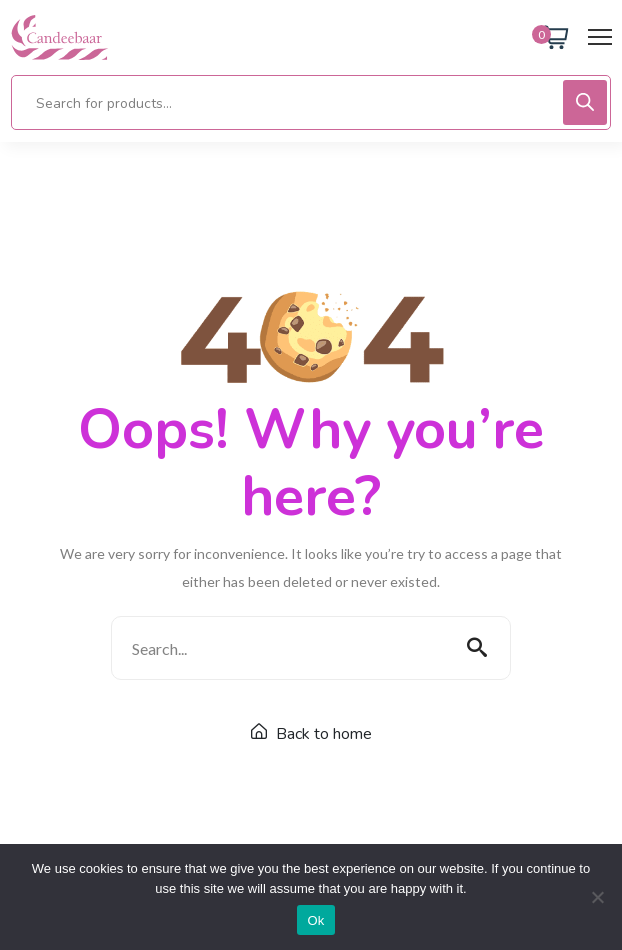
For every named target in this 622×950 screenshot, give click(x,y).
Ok (315, 920)
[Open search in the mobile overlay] (311, 102)
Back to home (311, 734)
